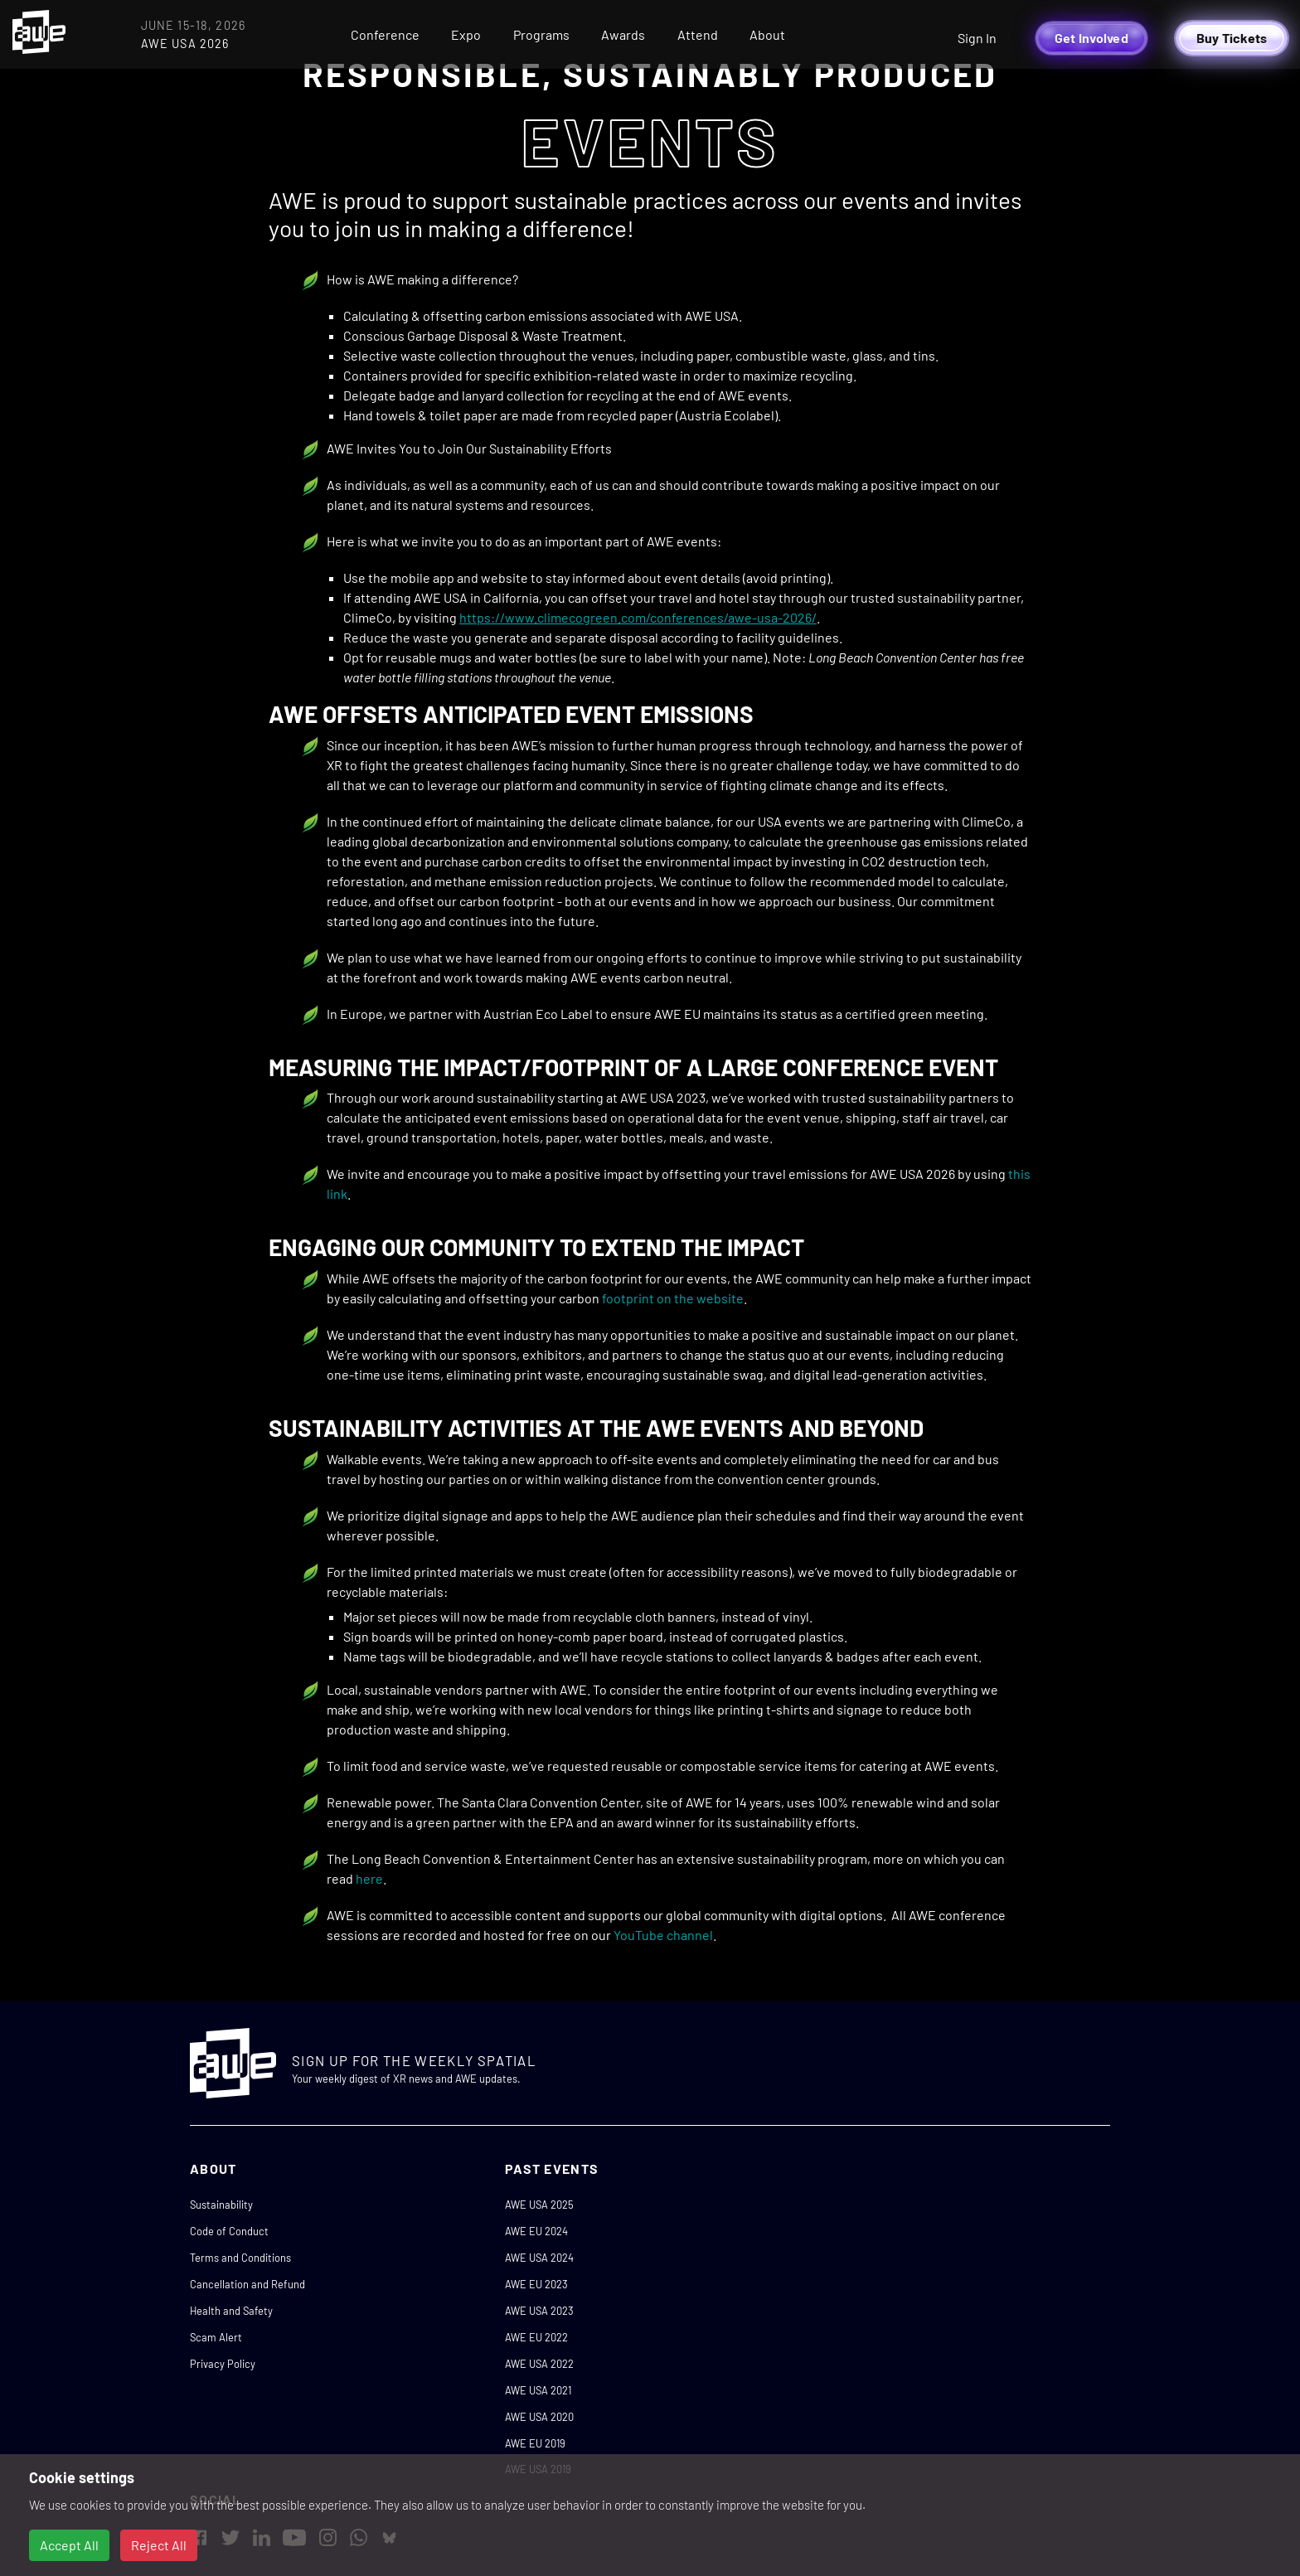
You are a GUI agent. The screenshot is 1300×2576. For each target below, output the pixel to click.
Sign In (977, 38)
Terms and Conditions (240, 2257)
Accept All (69, 2545)
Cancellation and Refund (247, 2284)
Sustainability (221, 2204)
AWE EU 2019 (535, 2443)
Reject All (159, 2545)
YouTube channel (663, 1935)
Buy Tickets (1232, 38)
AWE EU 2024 (536, 2231)
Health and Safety (231, 2310)
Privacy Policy (222, 2363)
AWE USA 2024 (539, 2257)
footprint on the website (673, 1298)
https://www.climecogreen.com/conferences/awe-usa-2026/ (638, 617)
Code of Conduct (229, 2231)
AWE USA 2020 (539, 2416)
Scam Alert (216, 2337)
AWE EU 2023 (536, 2284)
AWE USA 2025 (539, 2204)
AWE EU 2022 (536, 2337)
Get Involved (1091, 38)
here (369, 1878)
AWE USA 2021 (538, 2390)
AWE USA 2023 (539, 2310)
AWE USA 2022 (539, 2363)
